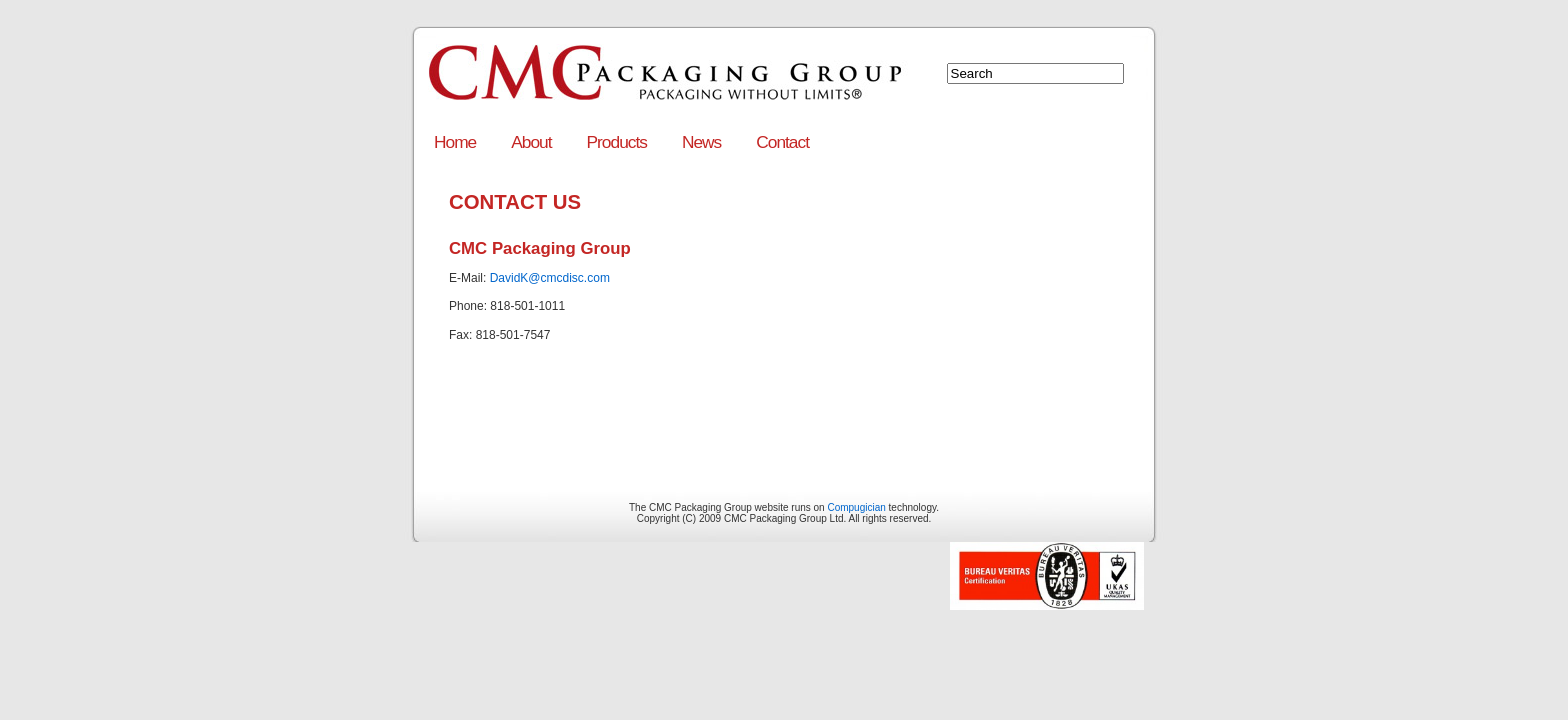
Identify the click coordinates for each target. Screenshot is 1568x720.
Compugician (856, 507)
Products (617, 142)
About (531, 142)
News (701, 142)
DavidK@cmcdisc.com (550, 278)
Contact (782, 142)
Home (455, 142)
